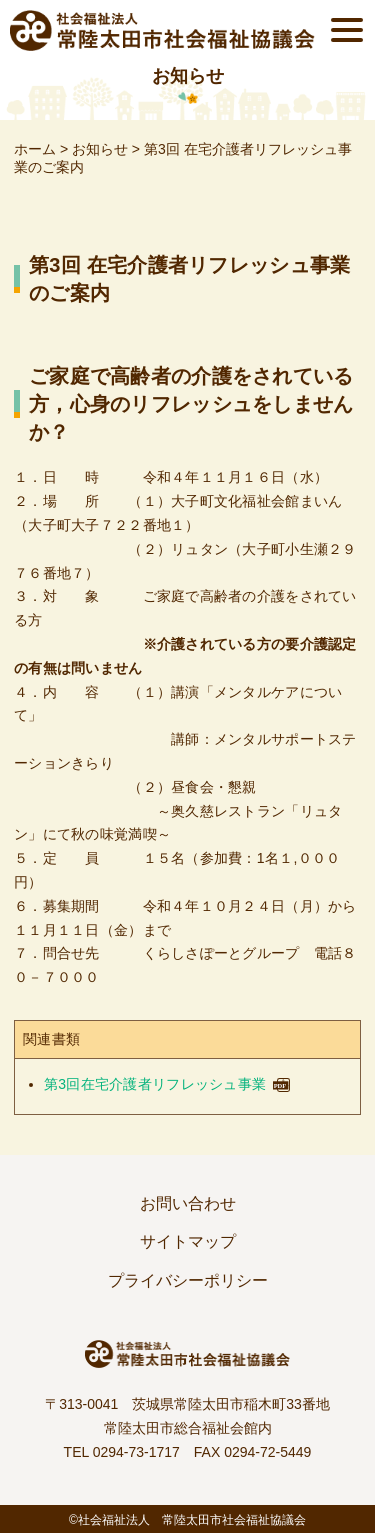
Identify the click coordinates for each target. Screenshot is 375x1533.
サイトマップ (188, 1241)
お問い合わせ (188, 1203)
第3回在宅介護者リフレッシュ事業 (155, 1084)
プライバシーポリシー (188, 1280)
